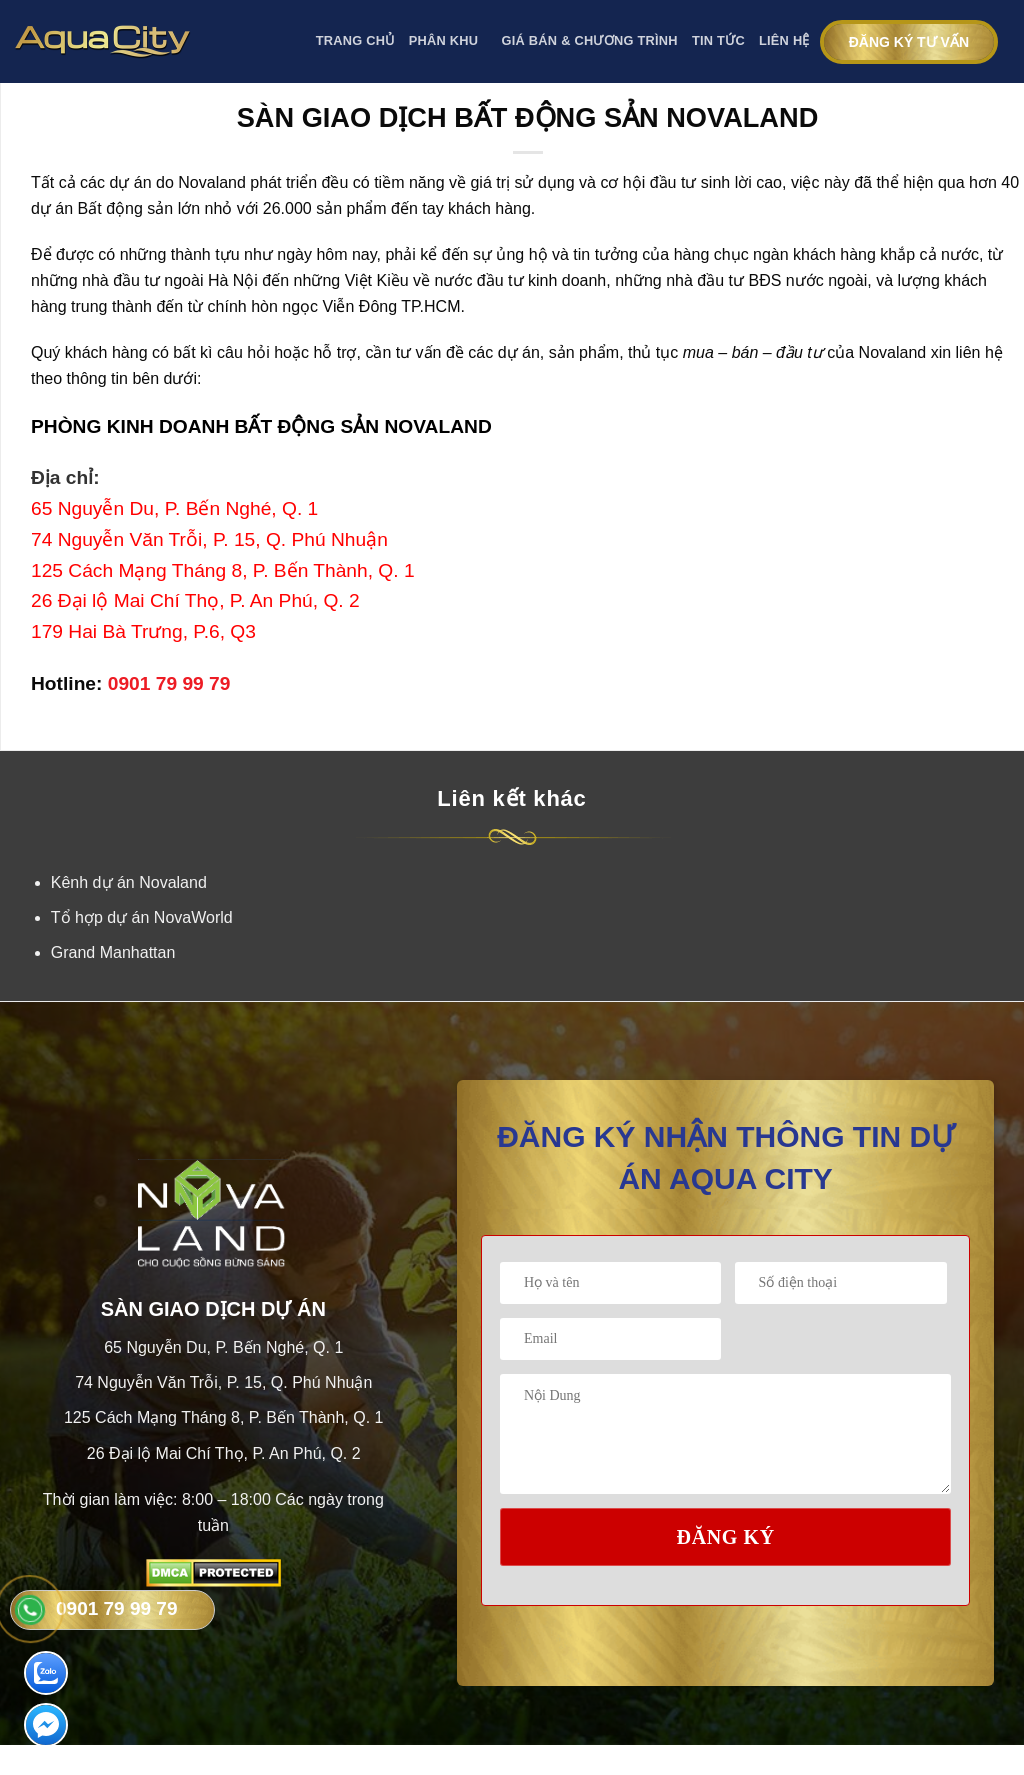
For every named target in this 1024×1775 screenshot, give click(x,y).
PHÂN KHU (448, 41)
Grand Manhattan (113, 952)
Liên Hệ (784, 40)
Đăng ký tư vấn (909, 42)
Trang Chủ (355, 40)
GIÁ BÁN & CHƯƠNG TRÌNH (590, 40)
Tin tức (718, 40)
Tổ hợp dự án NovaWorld (142, 917)
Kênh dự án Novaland (129, 882)
